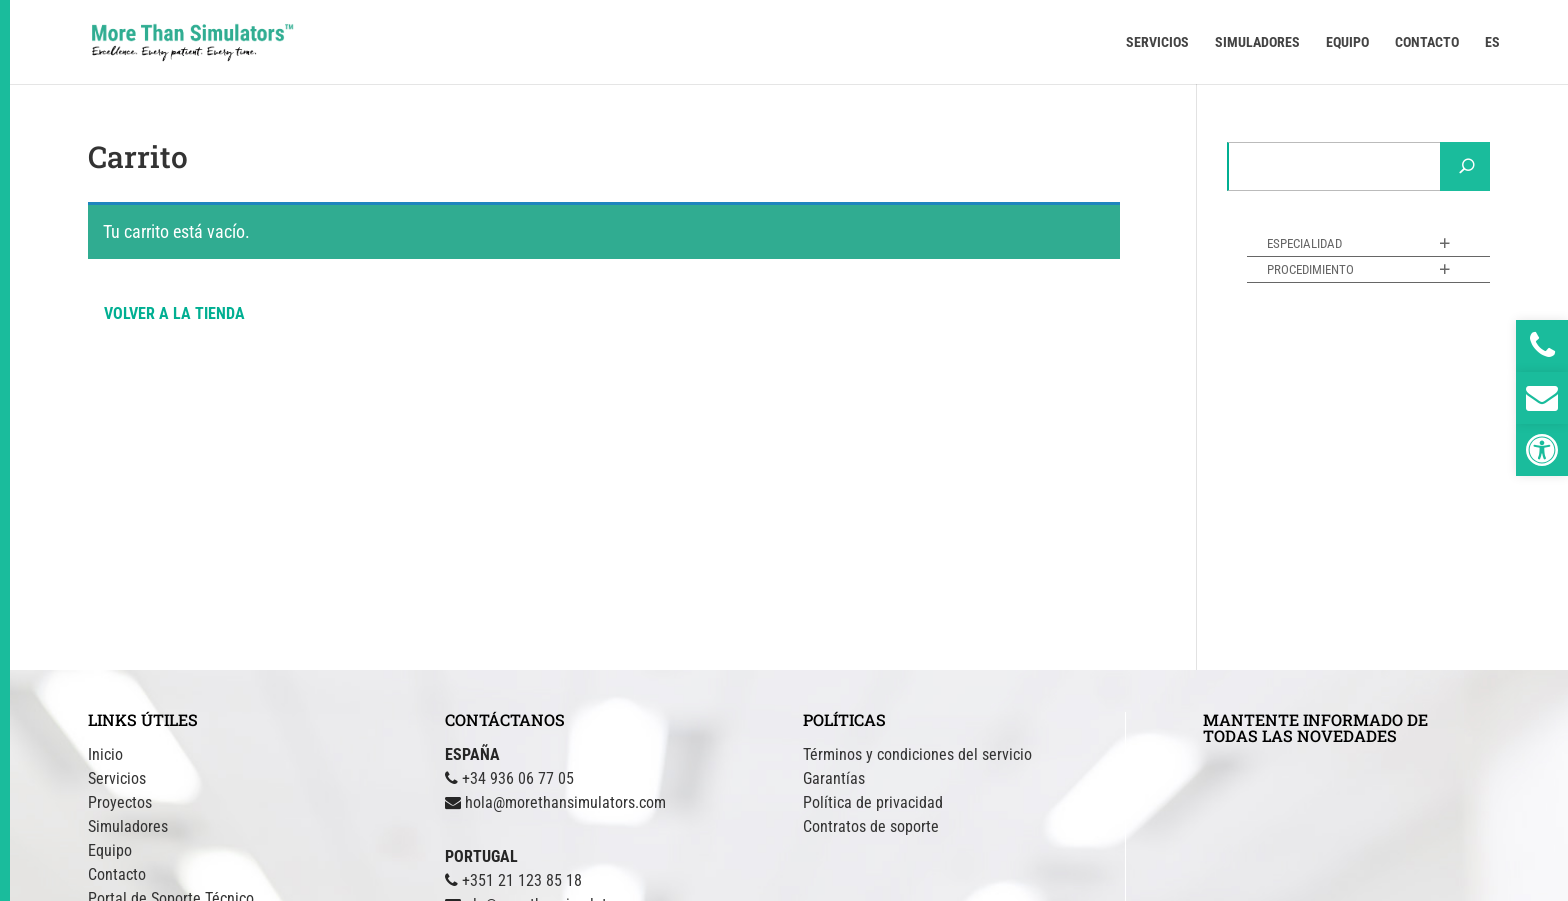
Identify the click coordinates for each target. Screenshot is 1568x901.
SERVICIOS (1157, 42)
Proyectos (120, 802)
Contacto (117, 874)
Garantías (834, 778)
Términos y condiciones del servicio (917, 754)
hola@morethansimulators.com (565, 802)
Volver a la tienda (174, 313)
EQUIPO (1347, 42)
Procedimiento (1310, 269)
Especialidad (1304, 243)
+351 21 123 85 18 (522, 880)
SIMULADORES (1257, 42)
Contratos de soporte (871, 826)
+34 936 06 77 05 (518, 778)
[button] (1542, 450)
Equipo (110, 850)
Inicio (105, 754)
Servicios (117, 778)
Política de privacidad (873, 802)
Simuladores (128, 826)
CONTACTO (1427, 42)
